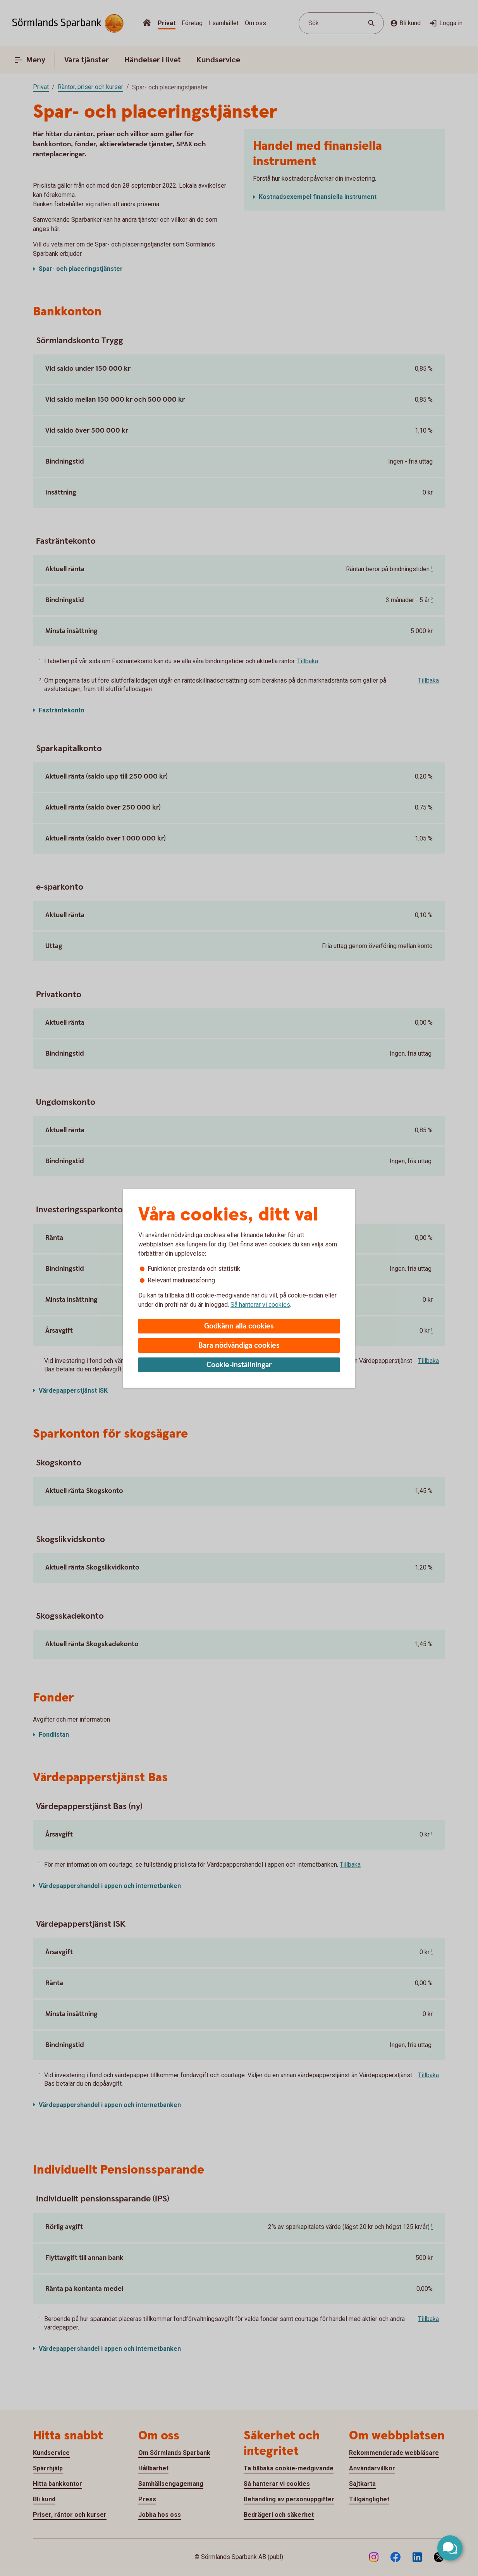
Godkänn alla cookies (239, 1326)
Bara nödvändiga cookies (239, 1345)
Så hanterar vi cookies (260, 1304)
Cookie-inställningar (239, 1365)
